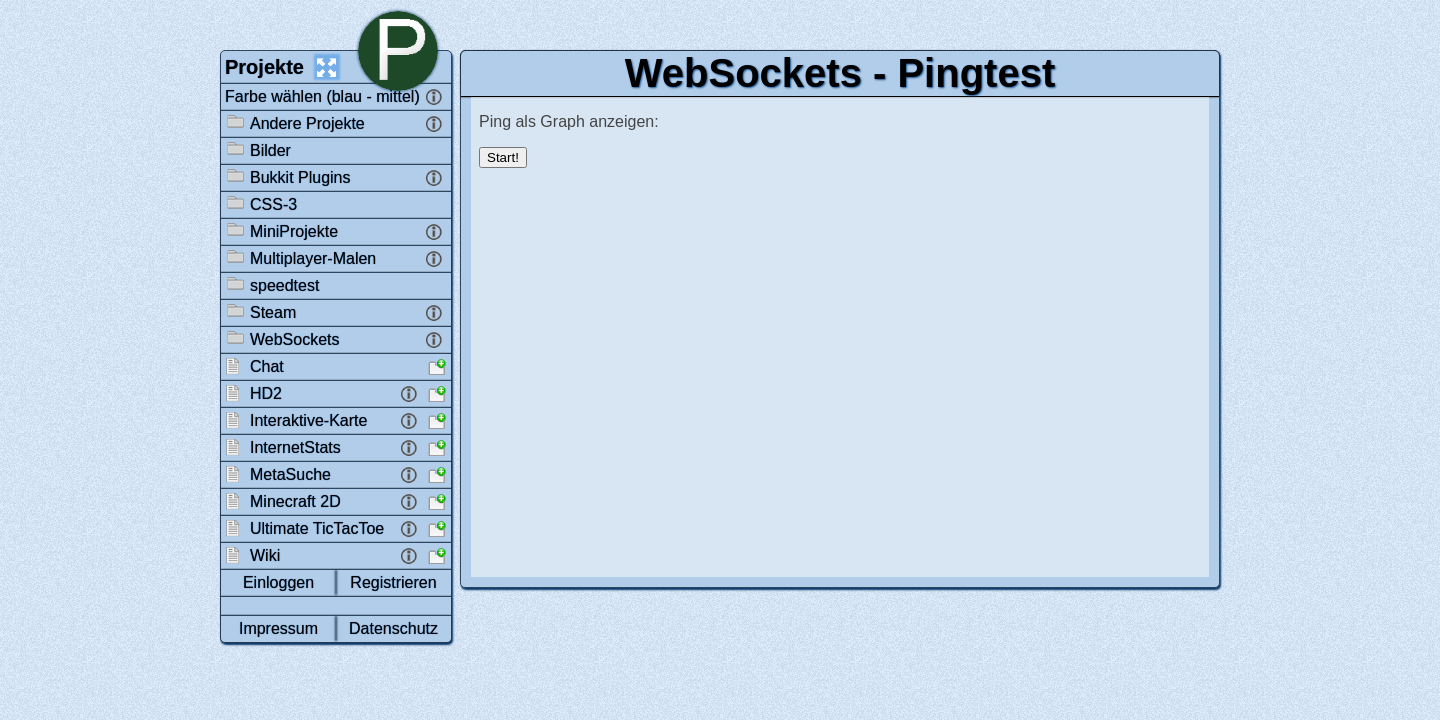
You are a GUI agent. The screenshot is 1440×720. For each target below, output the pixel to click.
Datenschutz (393, 628)
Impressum (278, 628)
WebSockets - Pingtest (840, 73)
